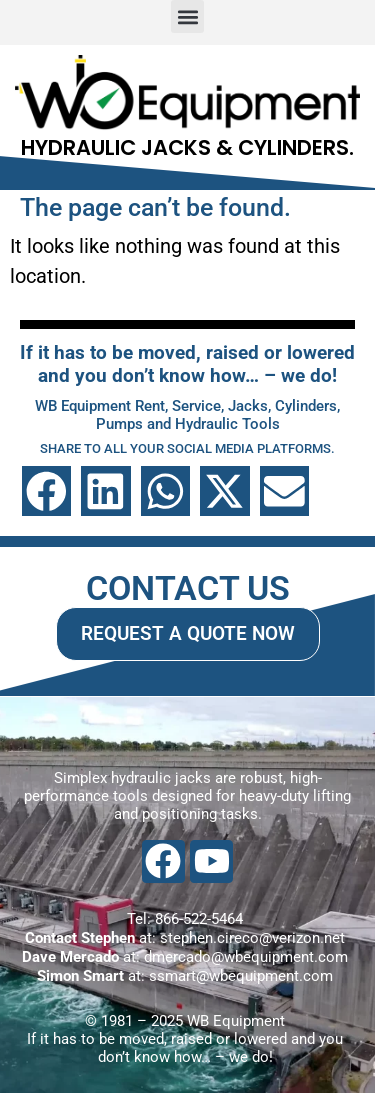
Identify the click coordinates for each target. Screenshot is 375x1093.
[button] (187, 16)
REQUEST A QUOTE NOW (188, 633)
